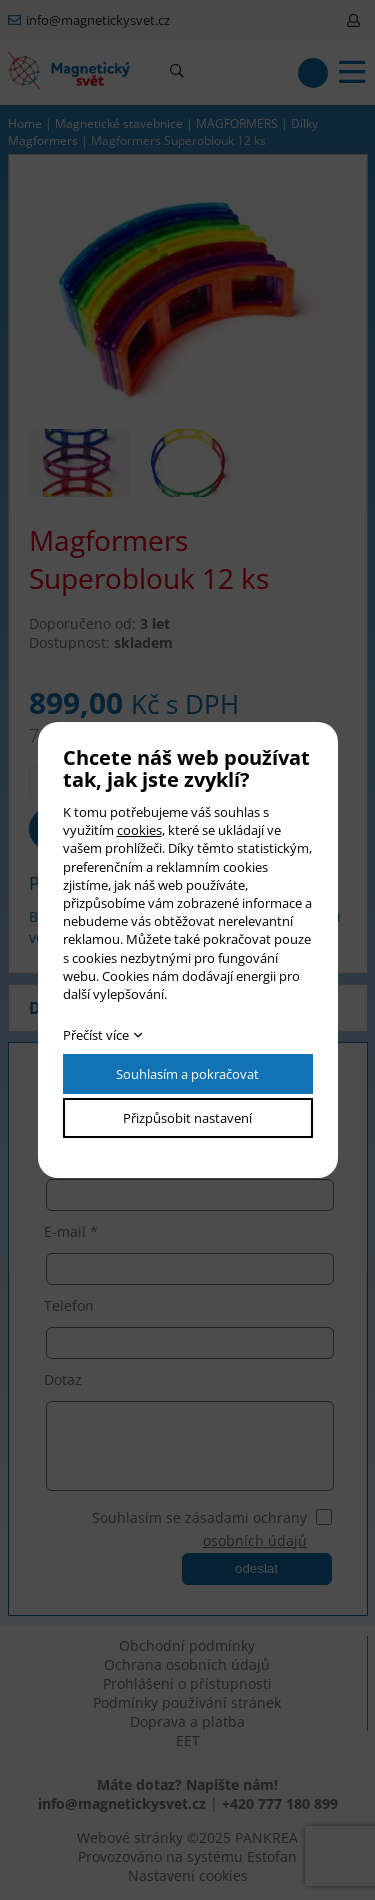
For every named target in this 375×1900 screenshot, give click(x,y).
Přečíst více (96, 1035)
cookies (139, 830)
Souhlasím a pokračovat (187, 1074)
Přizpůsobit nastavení (187, 1118)
